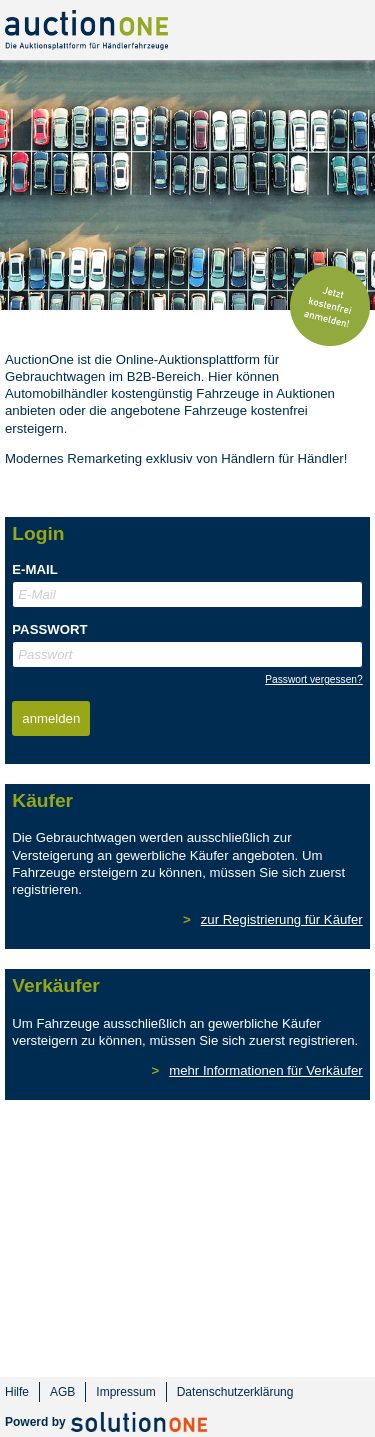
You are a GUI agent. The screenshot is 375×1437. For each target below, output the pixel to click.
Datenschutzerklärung (235, 1392)
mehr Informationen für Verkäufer (266, 1070)
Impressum (125, 1392)
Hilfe (17, 1392)
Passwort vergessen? (313, 679)
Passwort (49, 629)
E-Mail (34, 569)
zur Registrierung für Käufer (282, 919)
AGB (62, 1392)
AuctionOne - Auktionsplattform (86, 30)
